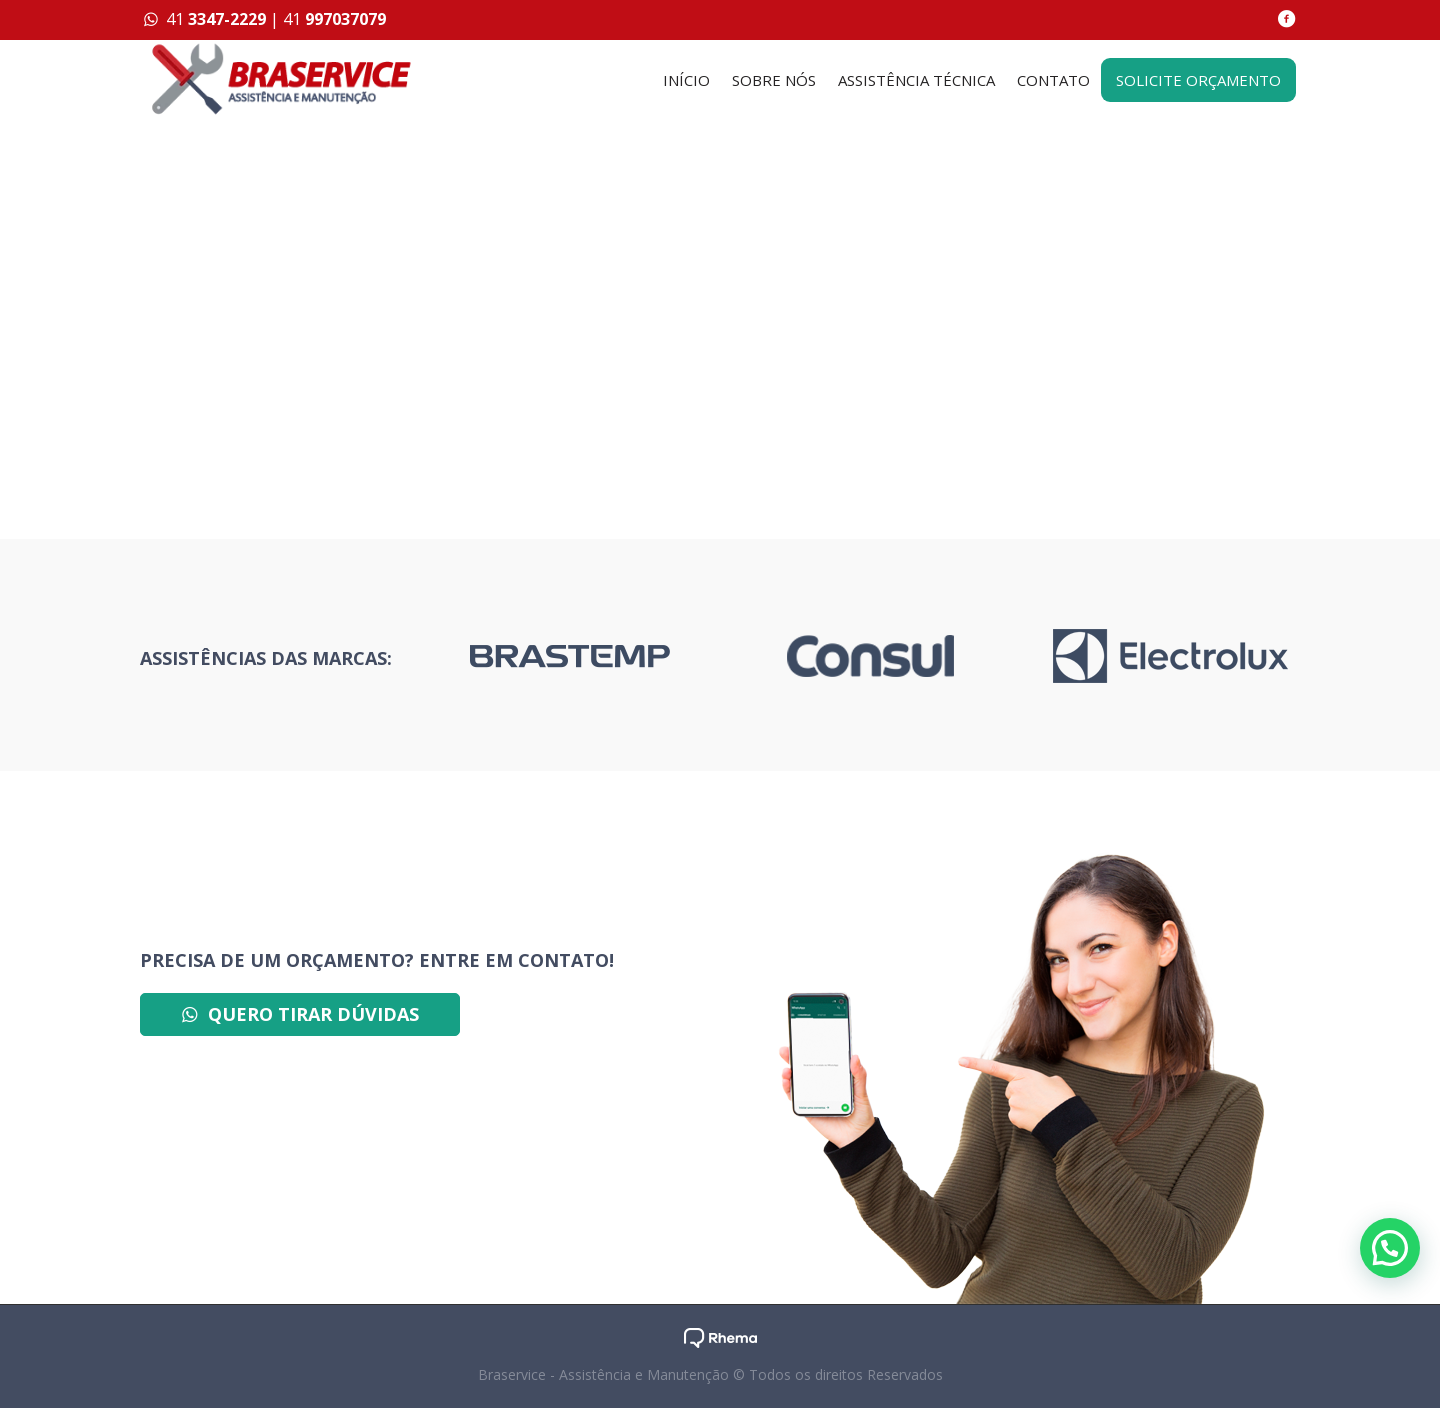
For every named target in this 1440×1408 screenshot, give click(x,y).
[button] (1390, 1248)
